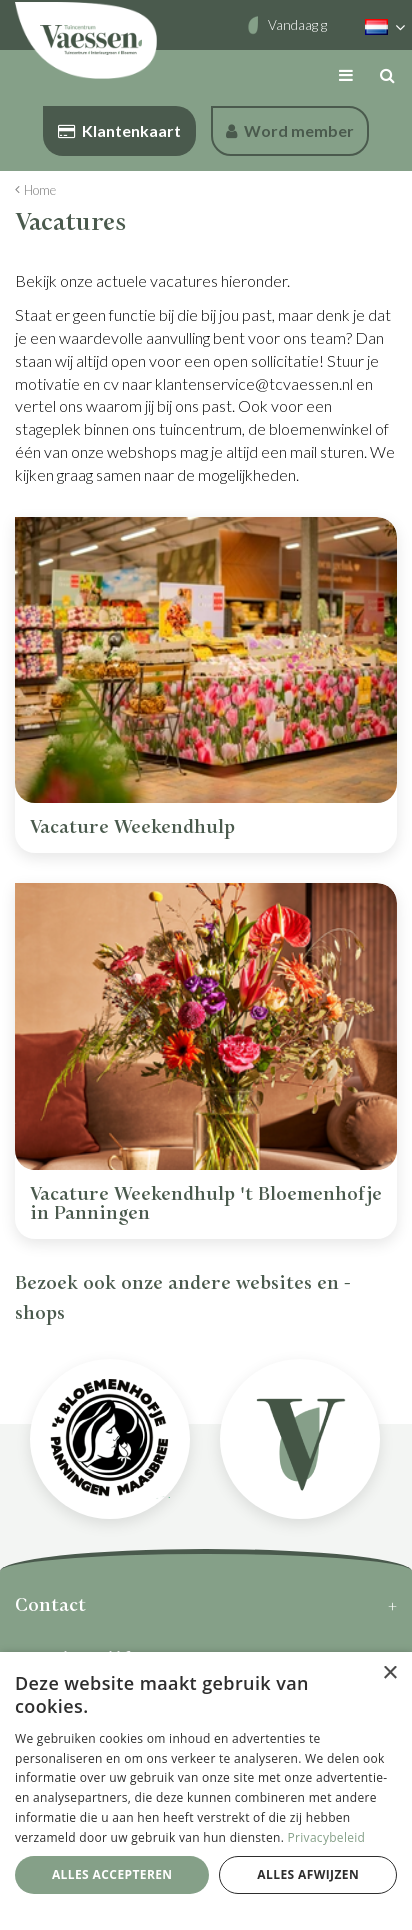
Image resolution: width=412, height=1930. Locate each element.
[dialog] (206, 1791)
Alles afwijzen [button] (308, 1874)
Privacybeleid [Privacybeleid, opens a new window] (327, 1837)
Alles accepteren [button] (112, 1874)
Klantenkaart (119, 130)
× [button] (389, 1673)
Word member (290, 130)
